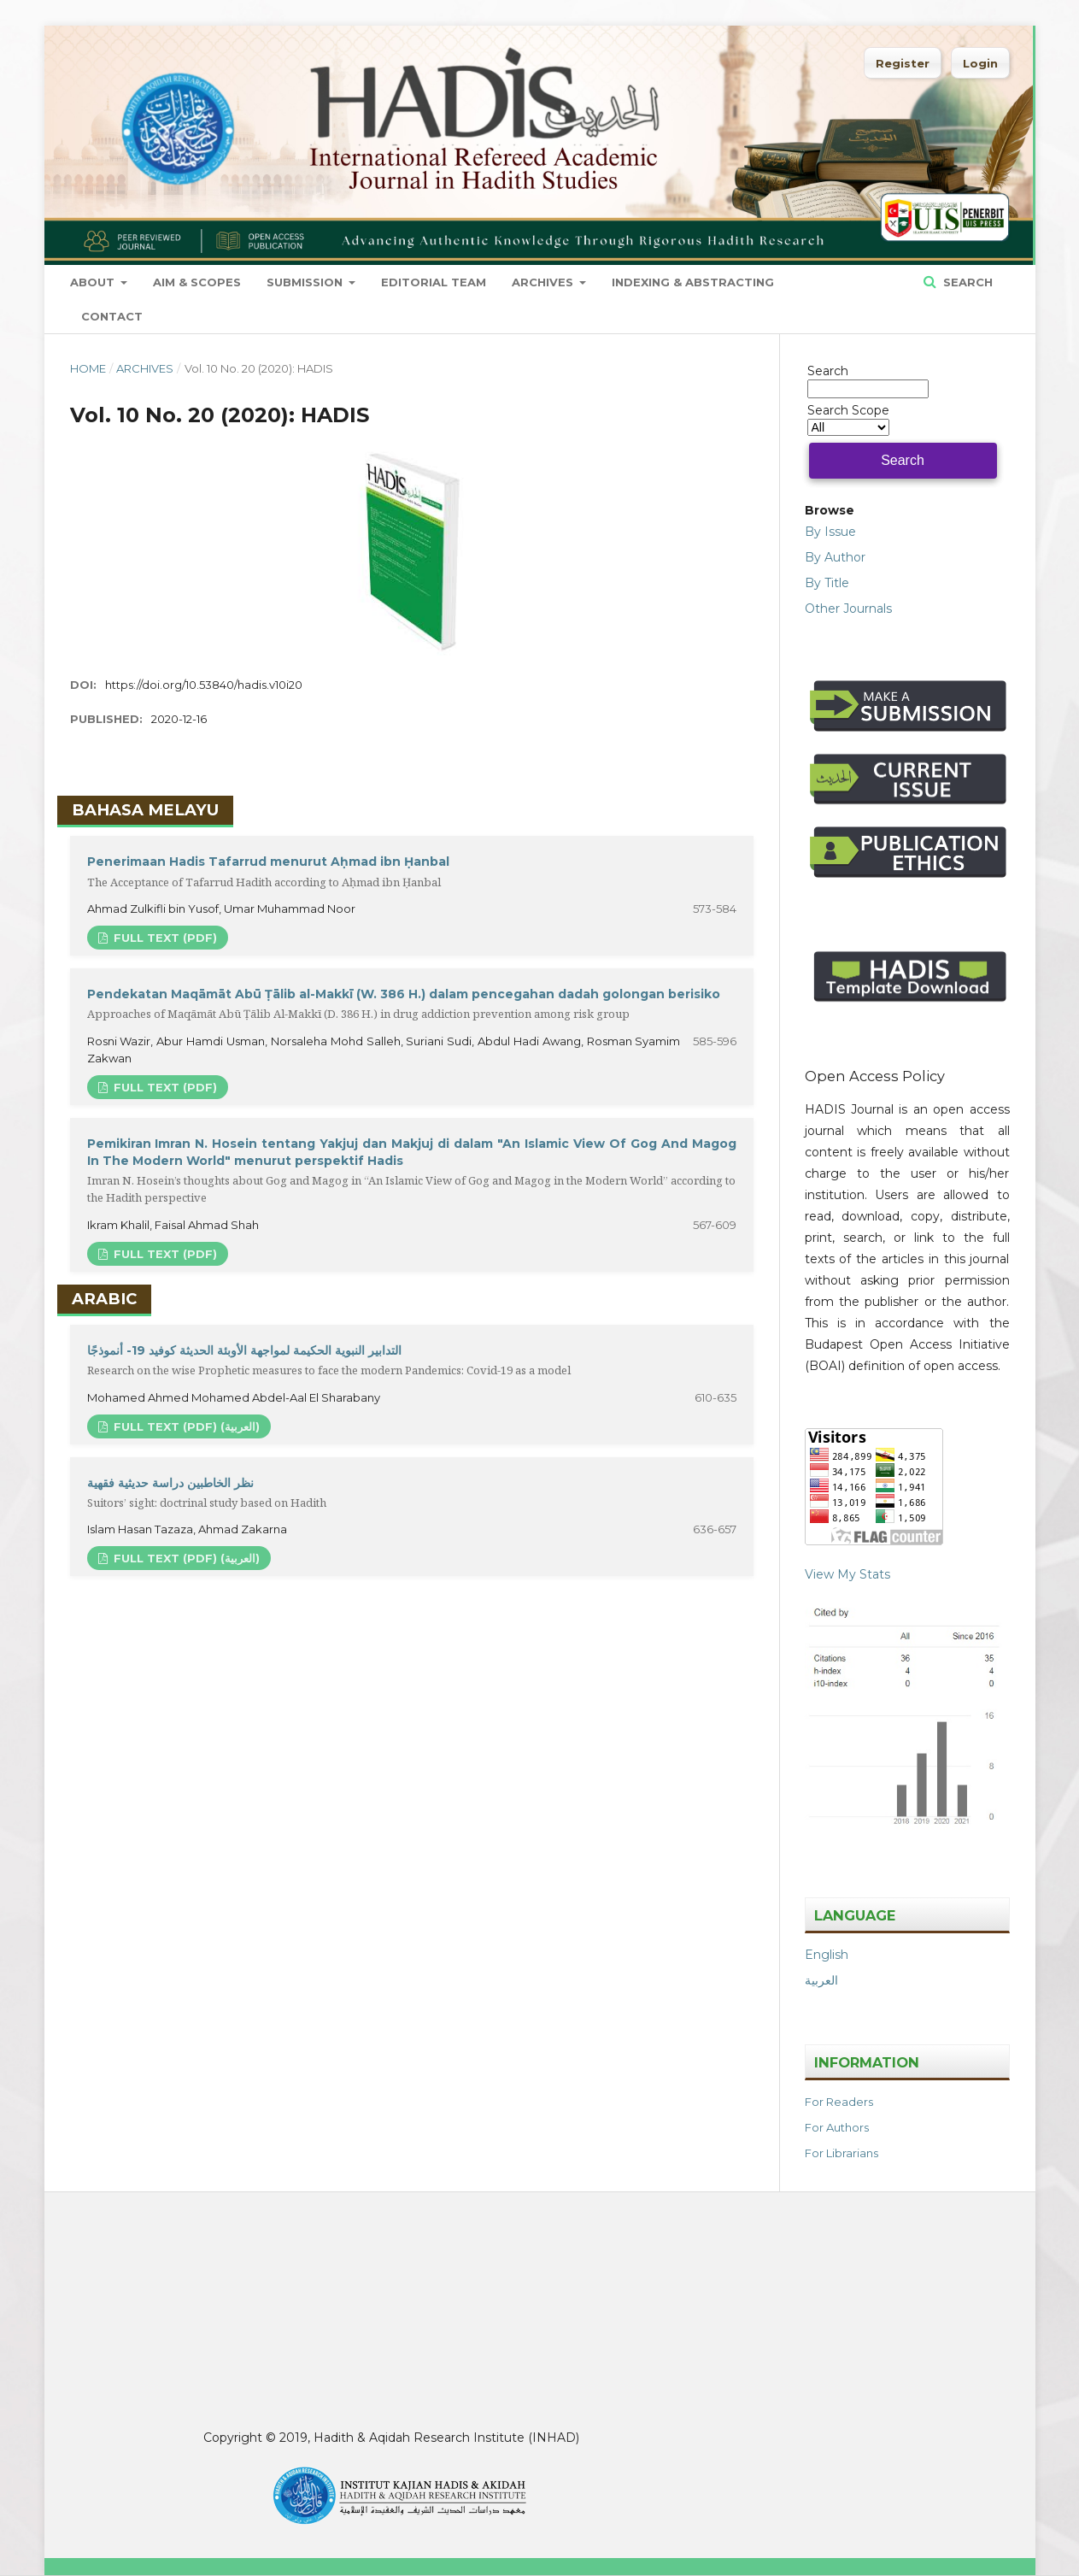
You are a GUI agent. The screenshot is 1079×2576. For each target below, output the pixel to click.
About (94, 282)
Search (966, 282)
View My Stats (847, 1574)
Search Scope (848, 419)
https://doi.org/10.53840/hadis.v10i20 (203, 684)
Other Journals (848, 608)
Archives (544, 282)
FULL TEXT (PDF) (163, 937)
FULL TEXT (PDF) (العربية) (185, 1426)
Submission (306, 282)
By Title (827, 583)
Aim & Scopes (197, 282)
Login (980, 63)
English (826, 1954)
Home (88, 368)
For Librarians (841, 2153)
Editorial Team (433, 282)
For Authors (837, 2127)
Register (902, 63)
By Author (835, 557)
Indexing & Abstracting (693, 282)
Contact (112, 316)
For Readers (839, 2101)
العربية (821, 1980)
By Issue (830, 531)
